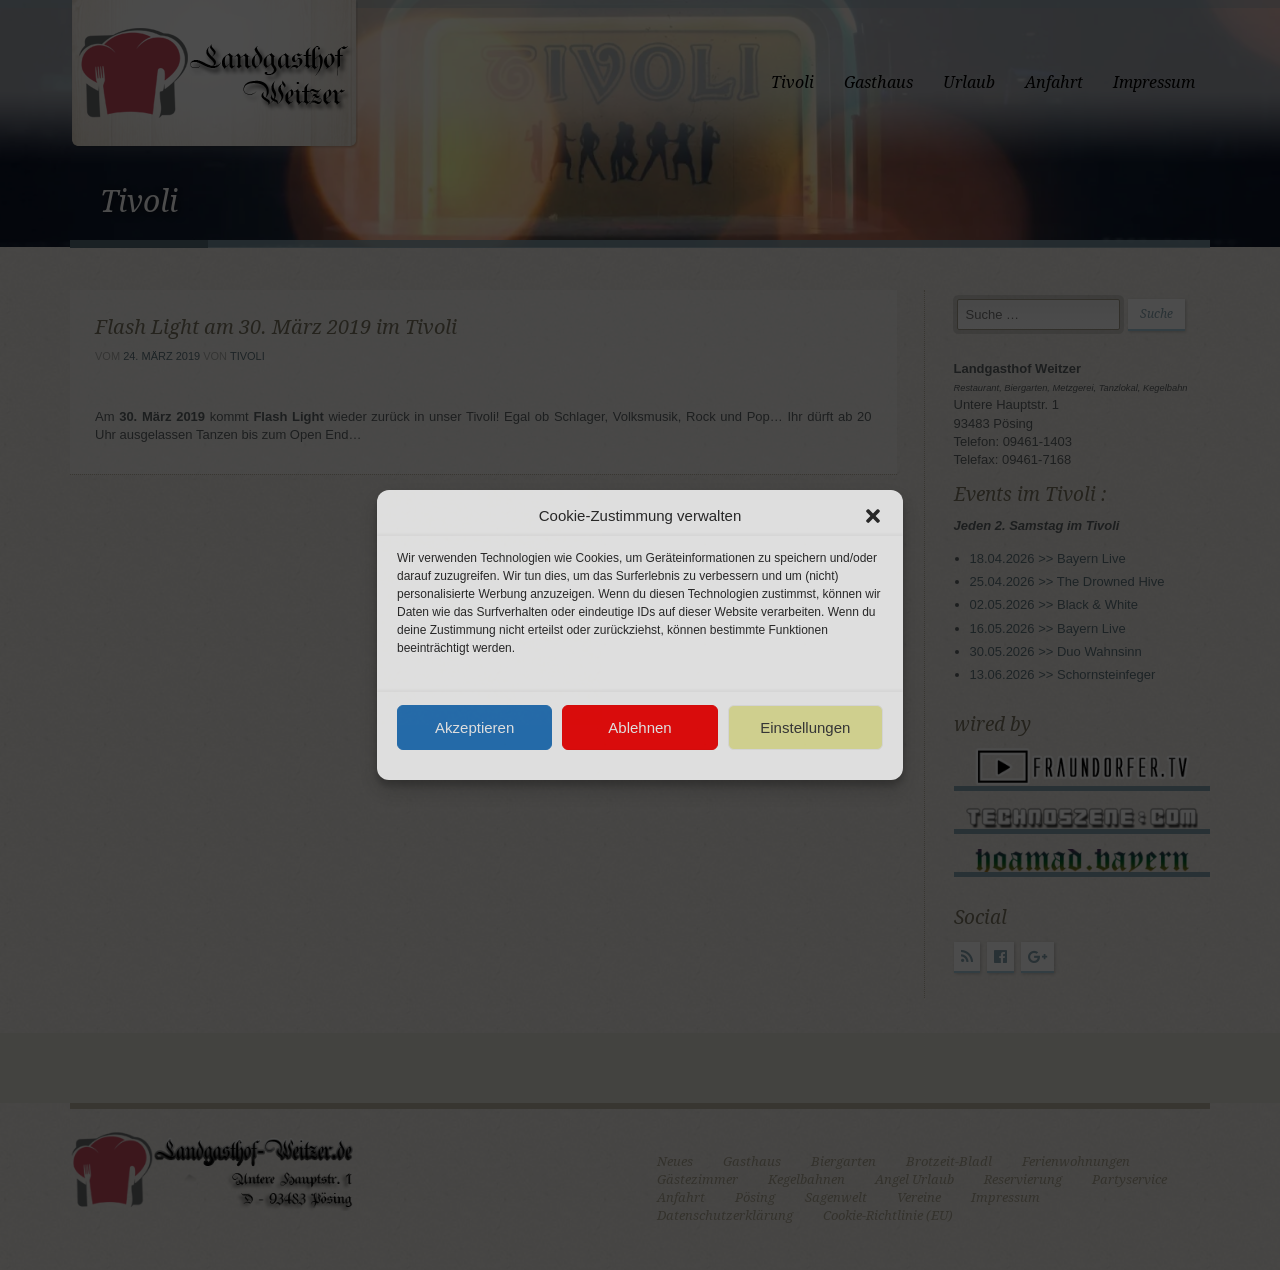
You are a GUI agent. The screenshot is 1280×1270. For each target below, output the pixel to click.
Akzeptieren (474, 727)
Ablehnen (639, 727)
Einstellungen (805, 727)
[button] (873, 516)
